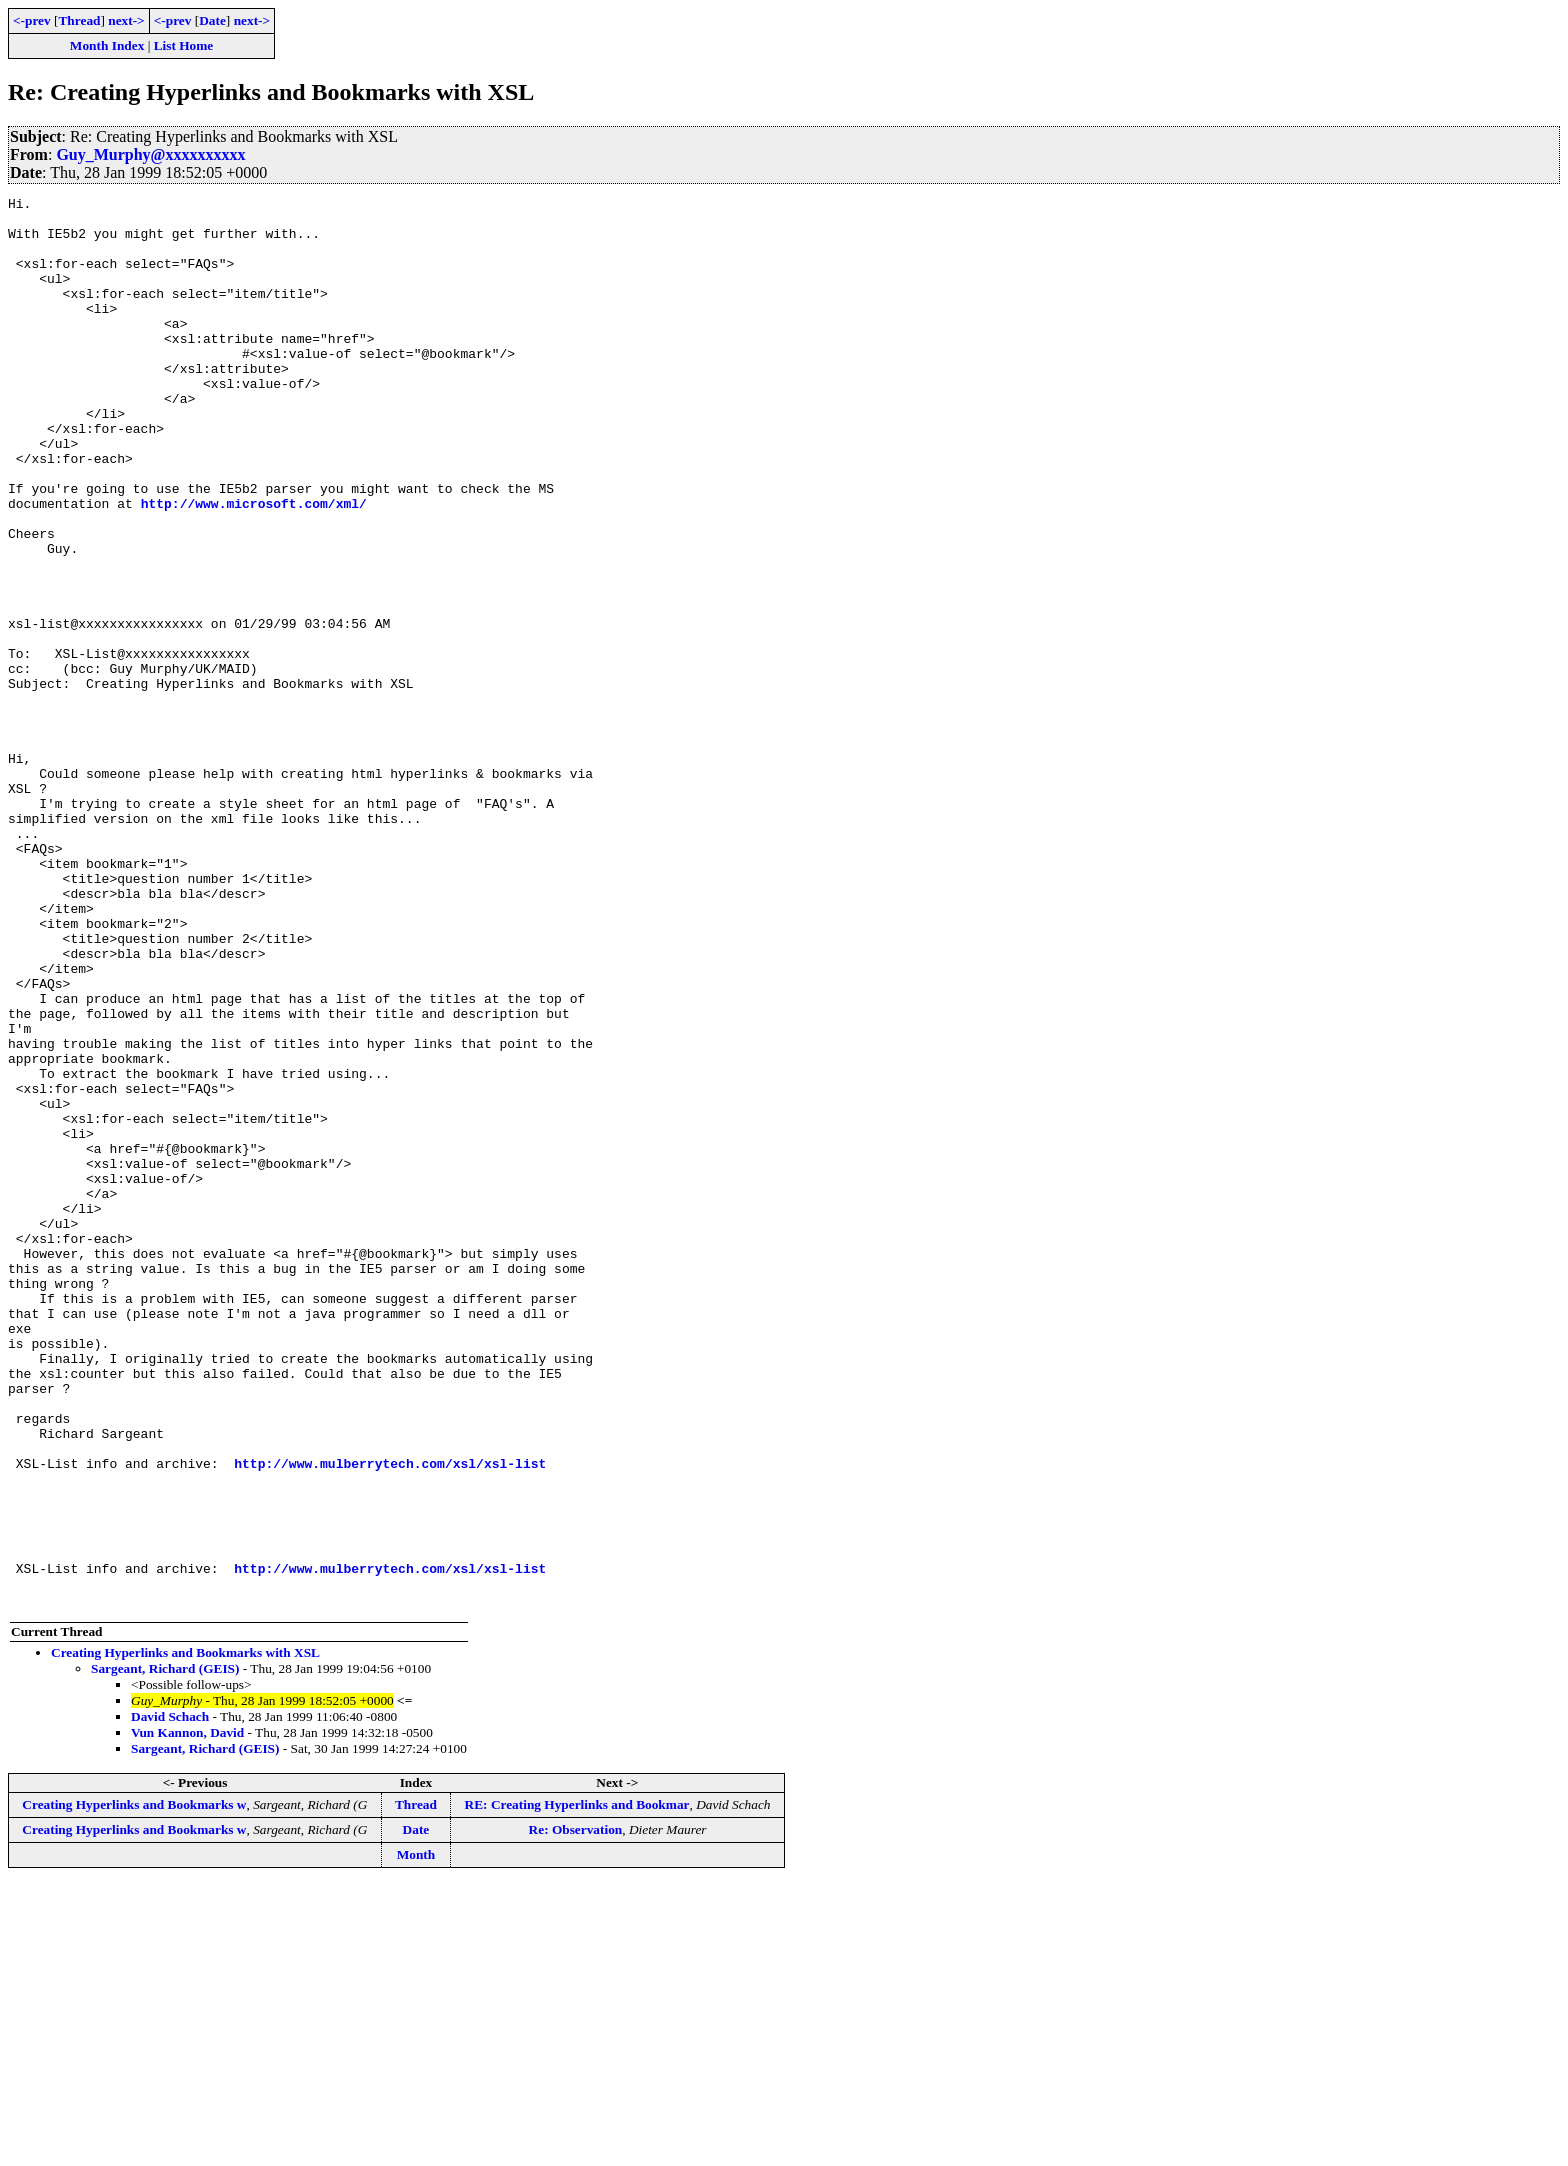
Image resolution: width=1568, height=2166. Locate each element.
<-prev (32, 20)
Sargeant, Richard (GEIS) (165, 1950)
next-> (126, 20)
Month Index (107, 45)
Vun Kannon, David (187, 2014)
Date (212, 20)
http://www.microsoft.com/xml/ (254, 566)
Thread (79, 20)
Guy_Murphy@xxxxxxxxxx (150, 154)
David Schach (170, 1998)
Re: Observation (576, 2111)
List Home (184, 45)
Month (416, 2136)
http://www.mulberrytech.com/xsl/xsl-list (390, 1718)
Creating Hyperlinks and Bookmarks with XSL (185, 1934)
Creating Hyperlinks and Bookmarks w (134, 2086)
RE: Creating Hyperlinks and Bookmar (577, 2086)
